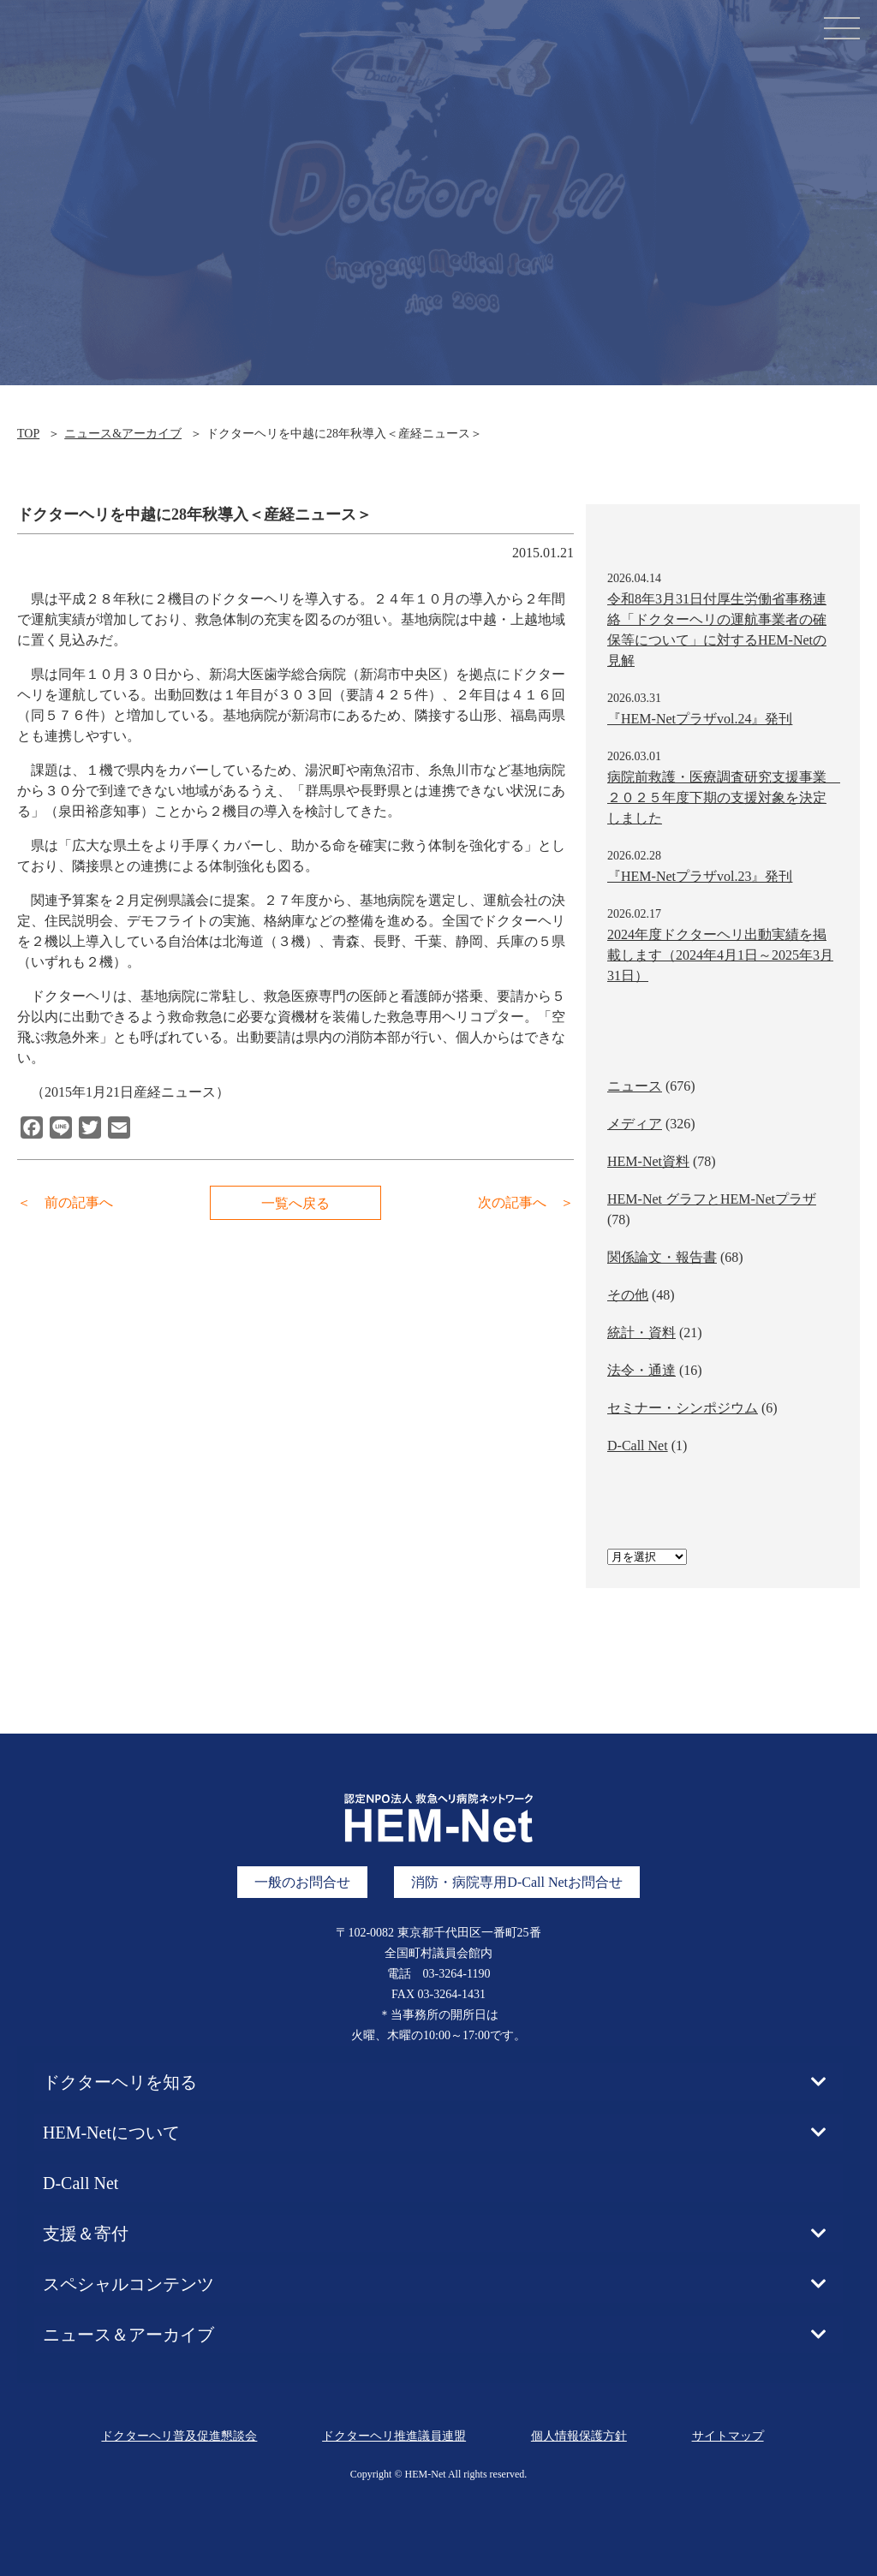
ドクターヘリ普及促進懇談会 (179, 2436)
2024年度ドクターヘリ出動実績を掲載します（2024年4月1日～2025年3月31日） (720, 955)
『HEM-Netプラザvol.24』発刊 (699, 718)
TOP (28, 433)
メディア (634, 1123)
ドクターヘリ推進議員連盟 (394, 2436)
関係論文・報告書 (662, 1257)
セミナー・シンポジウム (682, 1408)
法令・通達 (641, 1370)
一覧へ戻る (295, 1203)
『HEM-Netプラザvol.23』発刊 (699, 876)
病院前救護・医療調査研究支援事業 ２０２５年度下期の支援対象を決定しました (723, 797)
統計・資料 (641, 1332)
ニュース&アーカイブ (123, 433)
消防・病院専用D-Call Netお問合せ (517, 1882)
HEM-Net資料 (648, 1161)
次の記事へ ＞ (526, 1202)
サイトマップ (728, 2436)
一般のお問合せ (302, 1882)
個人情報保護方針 (579, 2436)
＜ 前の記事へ (65, 1202)
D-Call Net (637, 1445)
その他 (627, 1295)
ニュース (634, 1086)
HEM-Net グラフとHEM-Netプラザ (711, 1199)
